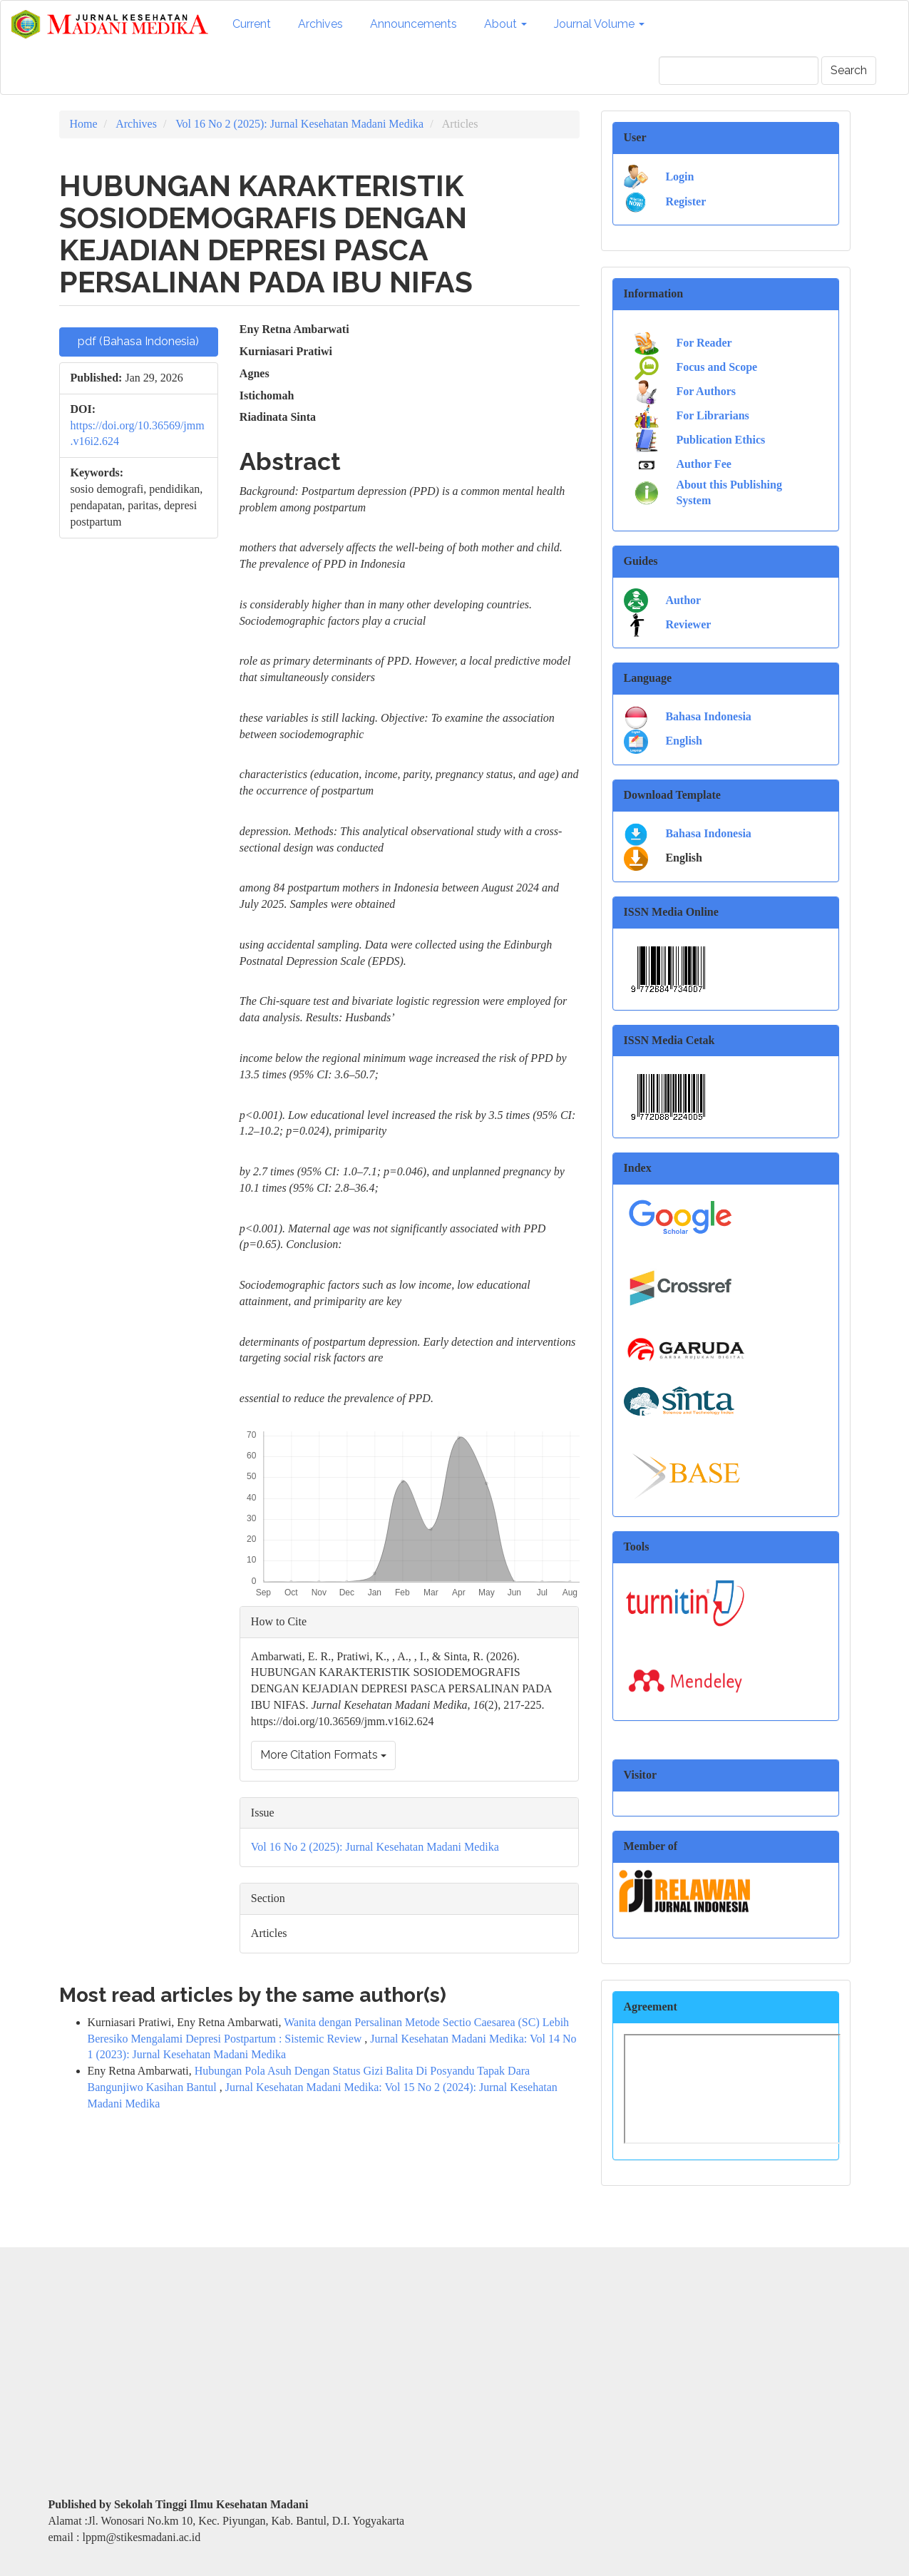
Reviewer (688, 624)
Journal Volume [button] (599, 24)
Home (84, 124)
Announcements (413, 24)
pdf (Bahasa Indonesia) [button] (138, 341)
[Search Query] (738, 70)
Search (849, 70)
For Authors (706, 391)
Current (251, 24)
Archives (320, 24)
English (683, 741)
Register (685, 201)
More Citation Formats (323, 1755)
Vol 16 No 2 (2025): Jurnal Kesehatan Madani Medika (299, 124)
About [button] (505, 24)
